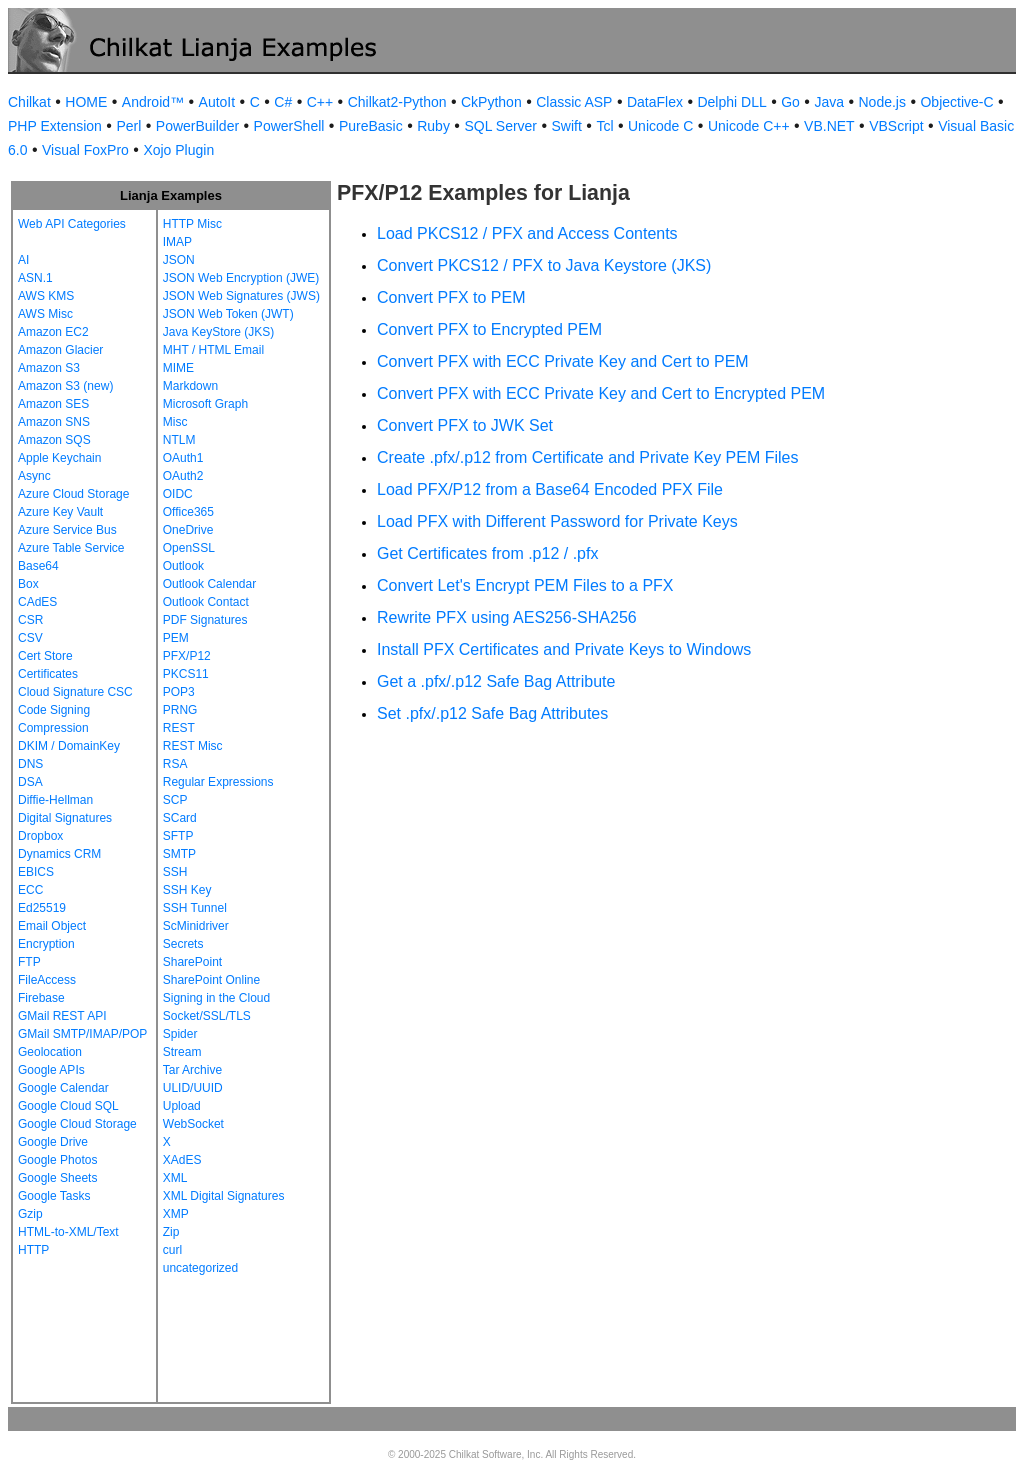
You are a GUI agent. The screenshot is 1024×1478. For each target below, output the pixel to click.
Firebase (41, 998)
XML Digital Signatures (224, 1196)
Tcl (604, 126)
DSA (30, 782)
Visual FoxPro (85, 150)
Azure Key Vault (60, 512)
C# (283, 102)
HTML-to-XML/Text (68, 1232)
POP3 (179, 692)
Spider (180, 1034)
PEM (176, 638)
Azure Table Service (71, 548)
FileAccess (47, 980)
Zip (171, 1232)
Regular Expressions (218, 782)
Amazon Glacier (60, 350)
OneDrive (188, 530)
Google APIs (51, 1070)
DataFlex (655, 102)
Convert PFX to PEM (451, 297)
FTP (29, 962)
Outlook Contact (206, 602)
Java (829, 102)
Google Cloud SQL (68, 1106)
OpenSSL (189, 548)
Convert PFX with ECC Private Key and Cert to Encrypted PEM (601, 393)
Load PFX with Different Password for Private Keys (557, 521)
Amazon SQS (54, 440)
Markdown (190, 386)
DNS (30, 764)
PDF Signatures (205, 620)
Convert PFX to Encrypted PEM (489, 329)
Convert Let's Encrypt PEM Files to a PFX (525, 585)
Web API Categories (72, 224)
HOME (86, 102)
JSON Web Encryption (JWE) (241, 278)
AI (23, 260)
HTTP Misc (192, 224)
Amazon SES (53, 404)
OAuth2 (183, 476)
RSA (175, 764)
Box (28, 584)
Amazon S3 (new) (65, 386)
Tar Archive (192, 1070)
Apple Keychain (59, 458)
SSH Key (187, 890)
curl (172, 1250)
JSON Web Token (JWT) (228, 314)
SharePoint (192, 962)
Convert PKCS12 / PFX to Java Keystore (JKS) (544, 265)
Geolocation (50, 1052)
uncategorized (200, 1268)
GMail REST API (62, 1016)
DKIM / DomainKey (69, 746)
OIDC (178, 494)
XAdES (182, 1160)
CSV (30, 638)
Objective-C (956, 102)
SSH (175, 872)
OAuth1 (183, 458)
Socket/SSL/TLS (207, 1016)
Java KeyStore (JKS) (218, 332)
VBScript (896, 126)
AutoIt (217, 102)
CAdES (37, 602)
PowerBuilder (197, 126)
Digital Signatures (65, 818)
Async (34, 476)
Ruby (433, 126)
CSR (30, 620)
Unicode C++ (749, 126)
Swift (567, 126)
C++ (320, 102)
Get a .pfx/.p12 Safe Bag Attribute (496, 681)
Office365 (188, 512)
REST (179, 728)
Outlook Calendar (209, 584)
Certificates (48, 674)
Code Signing (54, 710)
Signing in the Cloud (216, 998)
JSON (179, 260)
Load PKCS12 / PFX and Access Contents (527, 233)
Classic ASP (574, 102)
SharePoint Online (211, 980)
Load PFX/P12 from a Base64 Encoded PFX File (550, 489)
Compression (53, 728)
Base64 (38, 566)
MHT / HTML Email (213, 350)
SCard (180, 818)
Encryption (46, 944)
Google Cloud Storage (77, 1124)
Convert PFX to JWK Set (465, 425)
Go (790, 102)
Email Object (52, 926)
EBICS (36, 872)
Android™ (153, 102)
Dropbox (40, 836)
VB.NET (829, 126)
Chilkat (29, 102)
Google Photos (57, 1160)
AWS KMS (46, 296)
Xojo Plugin (178, 150)
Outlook (183, 566)
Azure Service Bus (67, 530)
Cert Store (45, 656)
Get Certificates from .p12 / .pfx (487, 553)
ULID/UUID (193, 1088)
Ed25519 (42, 908)
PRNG (180, 710)
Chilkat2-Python (397, 102)
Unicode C (660, 126)
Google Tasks (54, 1196)
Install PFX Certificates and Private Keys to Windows (564, 649)
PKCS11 (186, 674)
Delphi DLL (731, 102)
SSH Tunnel (195, 908)
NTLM (179, 440)
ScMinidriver (196, 926)
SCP (175, 800)
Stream (182, 1052)
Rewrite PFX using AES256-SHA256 (507, 617)
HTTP (33, 1250)
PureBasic (371, 126)
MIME (178, 368)
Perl (128, 126)
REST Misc (193, 746)
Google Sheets (57, 1178)
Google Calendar (63, 1088)
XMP (176, 1214)
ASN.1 (35, 278)
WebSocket (193, 1124)
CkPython (491, 102)
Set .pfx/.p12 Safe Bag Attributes (492, 713)
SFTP (178, 836)
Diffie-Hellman (55, 800)
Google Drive (53, 1142)
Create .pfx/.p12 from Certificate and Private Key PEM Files (588, 457)
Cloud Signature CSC (75, 692)
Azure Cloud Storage (73, 494)
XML (175, 1178)
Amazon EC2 (53, 332)
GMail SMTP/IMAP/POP (82, 1034)
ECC (30, 890)
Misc (175, 422)
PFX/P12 (187, 656)
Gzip (30, 1214)
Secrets (183, 944)
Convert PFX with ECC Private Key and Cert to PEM (563, 361)
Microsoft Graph (205, 404)
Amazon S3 (49, 368)
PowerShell (289, 126)
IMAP (177, 242)
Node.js (882, 102)
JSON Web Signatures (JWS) (241, 296)
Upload (182, 1106)
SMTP (179, 854)
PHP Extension (55, 126)
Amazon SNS (54, 422)
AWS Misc (45, 314)
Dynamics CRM (59, 854)
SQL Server (500, 126)
